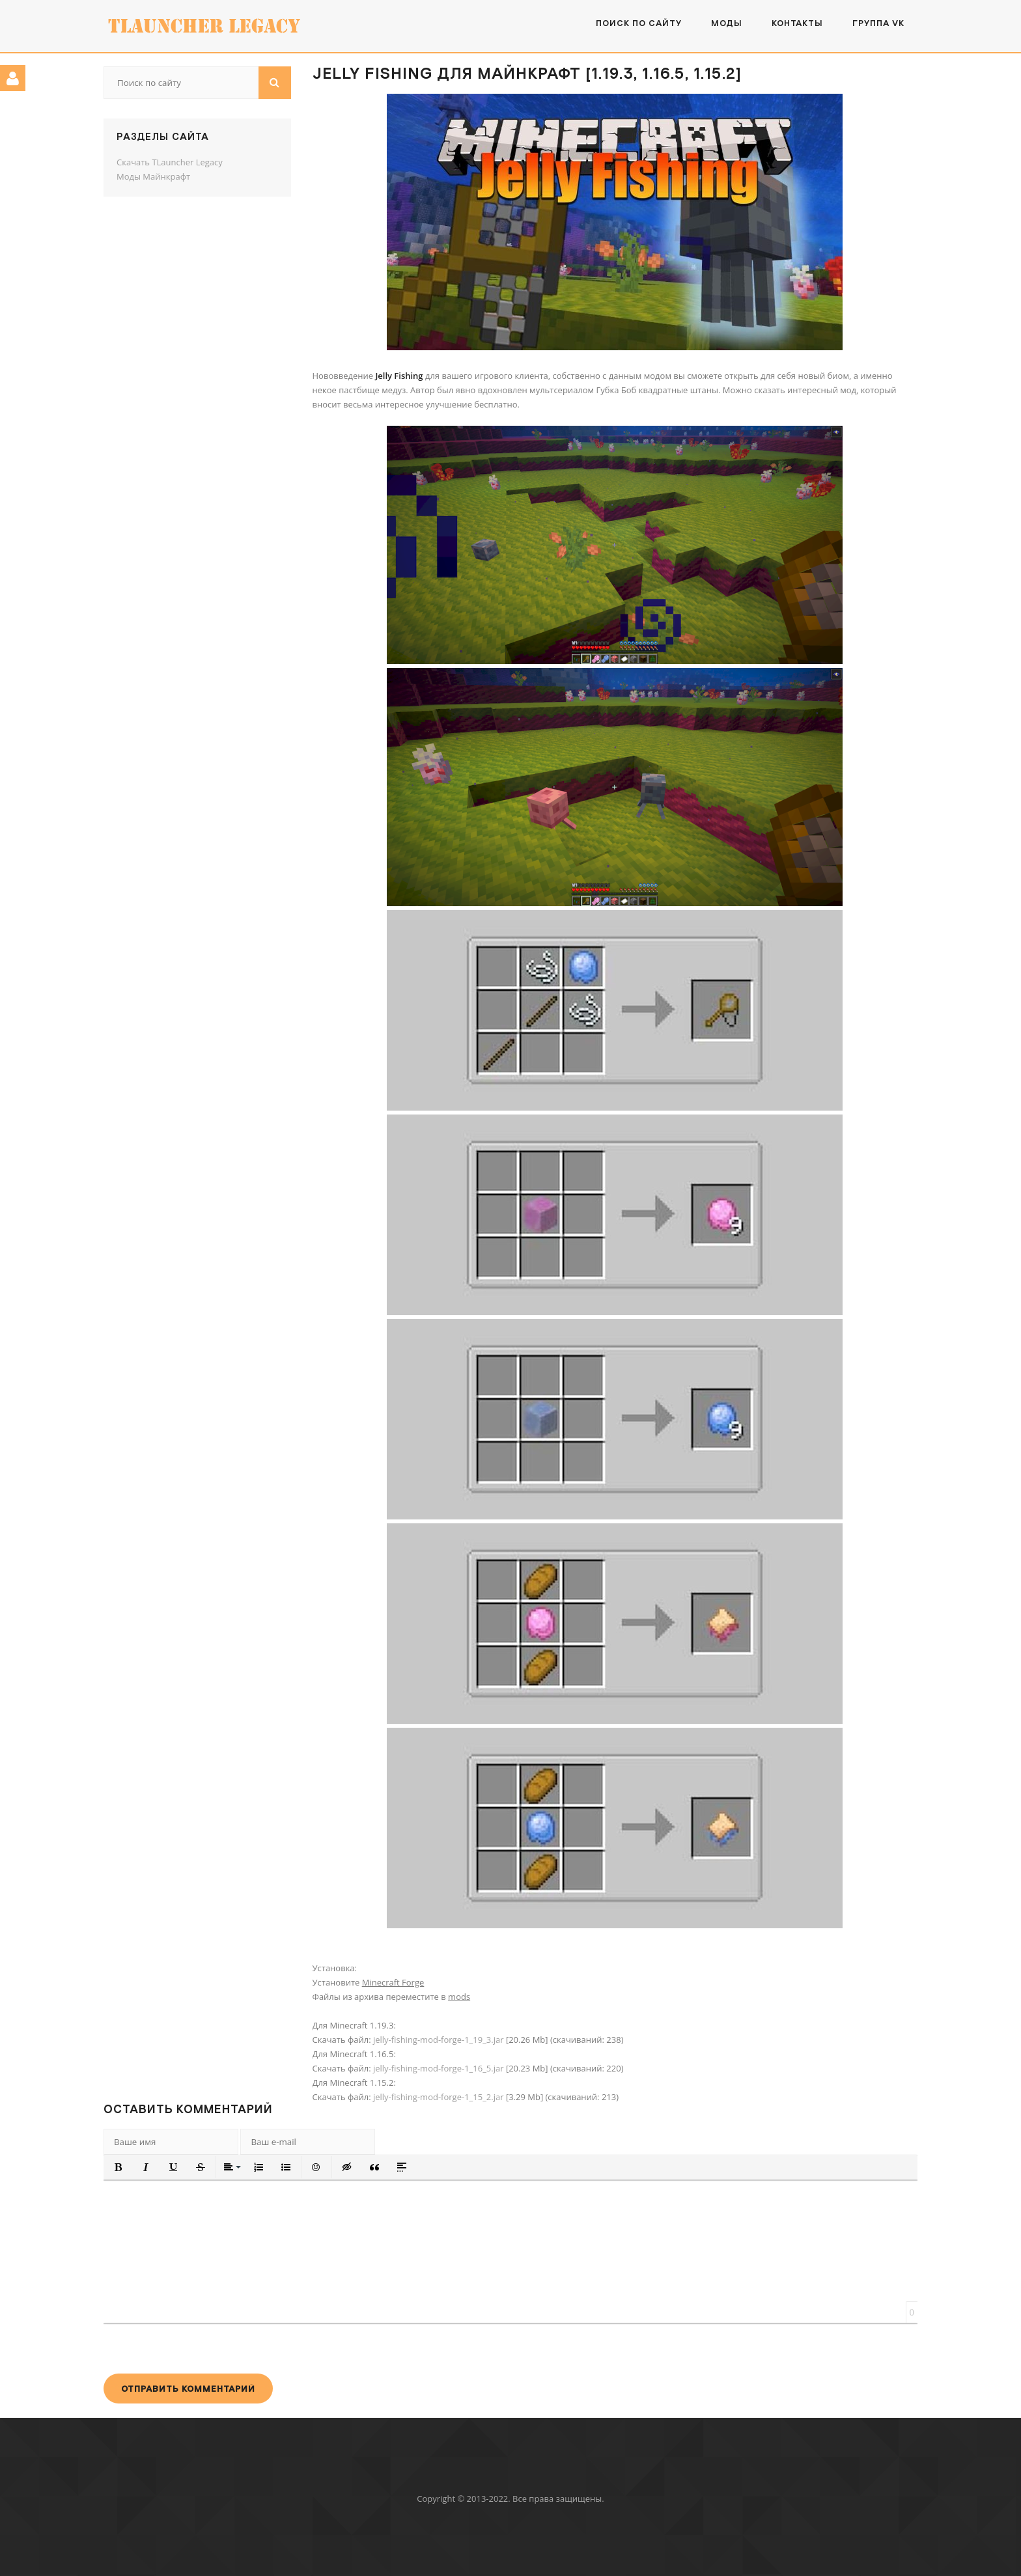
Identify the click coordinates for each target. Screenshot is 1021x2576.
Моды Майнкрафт (153, 176)
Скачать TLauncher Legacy (170, 162)
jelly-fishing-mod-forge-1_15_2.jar (438, 2097)
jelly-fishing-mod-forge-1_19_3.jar (438, 2039)
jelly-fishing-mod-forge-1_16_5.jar (438, 2068)
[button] (118, 2167)
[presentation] (202, 2348)
